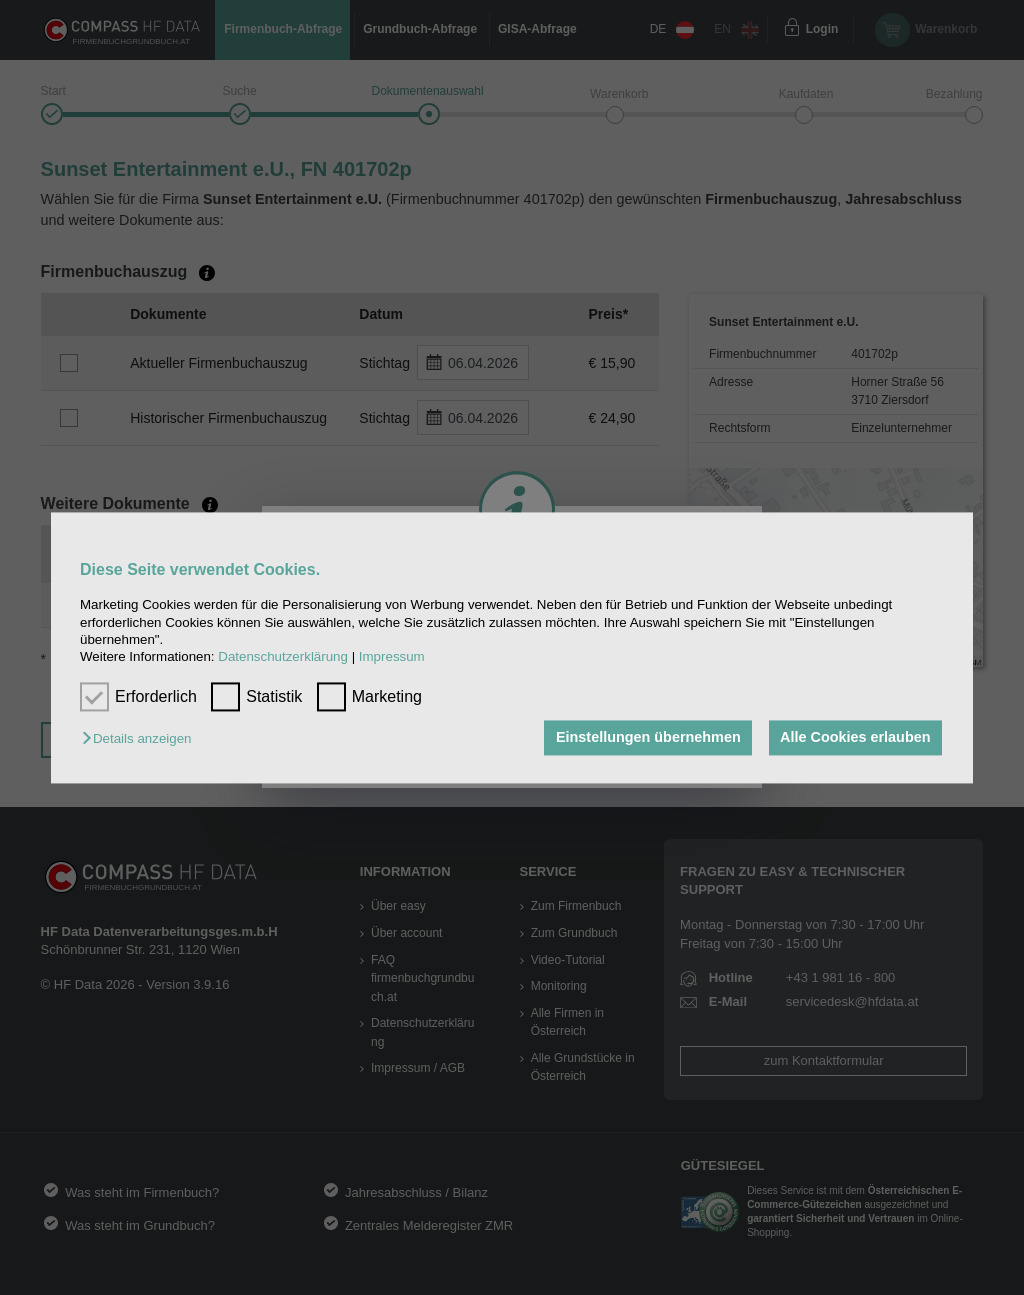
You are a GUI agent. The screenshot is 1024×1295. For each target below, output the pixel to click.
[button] (141, 739)
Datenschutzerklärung (283, 657)
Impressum (392, 657)
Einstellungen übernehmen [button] (648, 738)
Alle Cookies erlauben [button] (855, 738)
